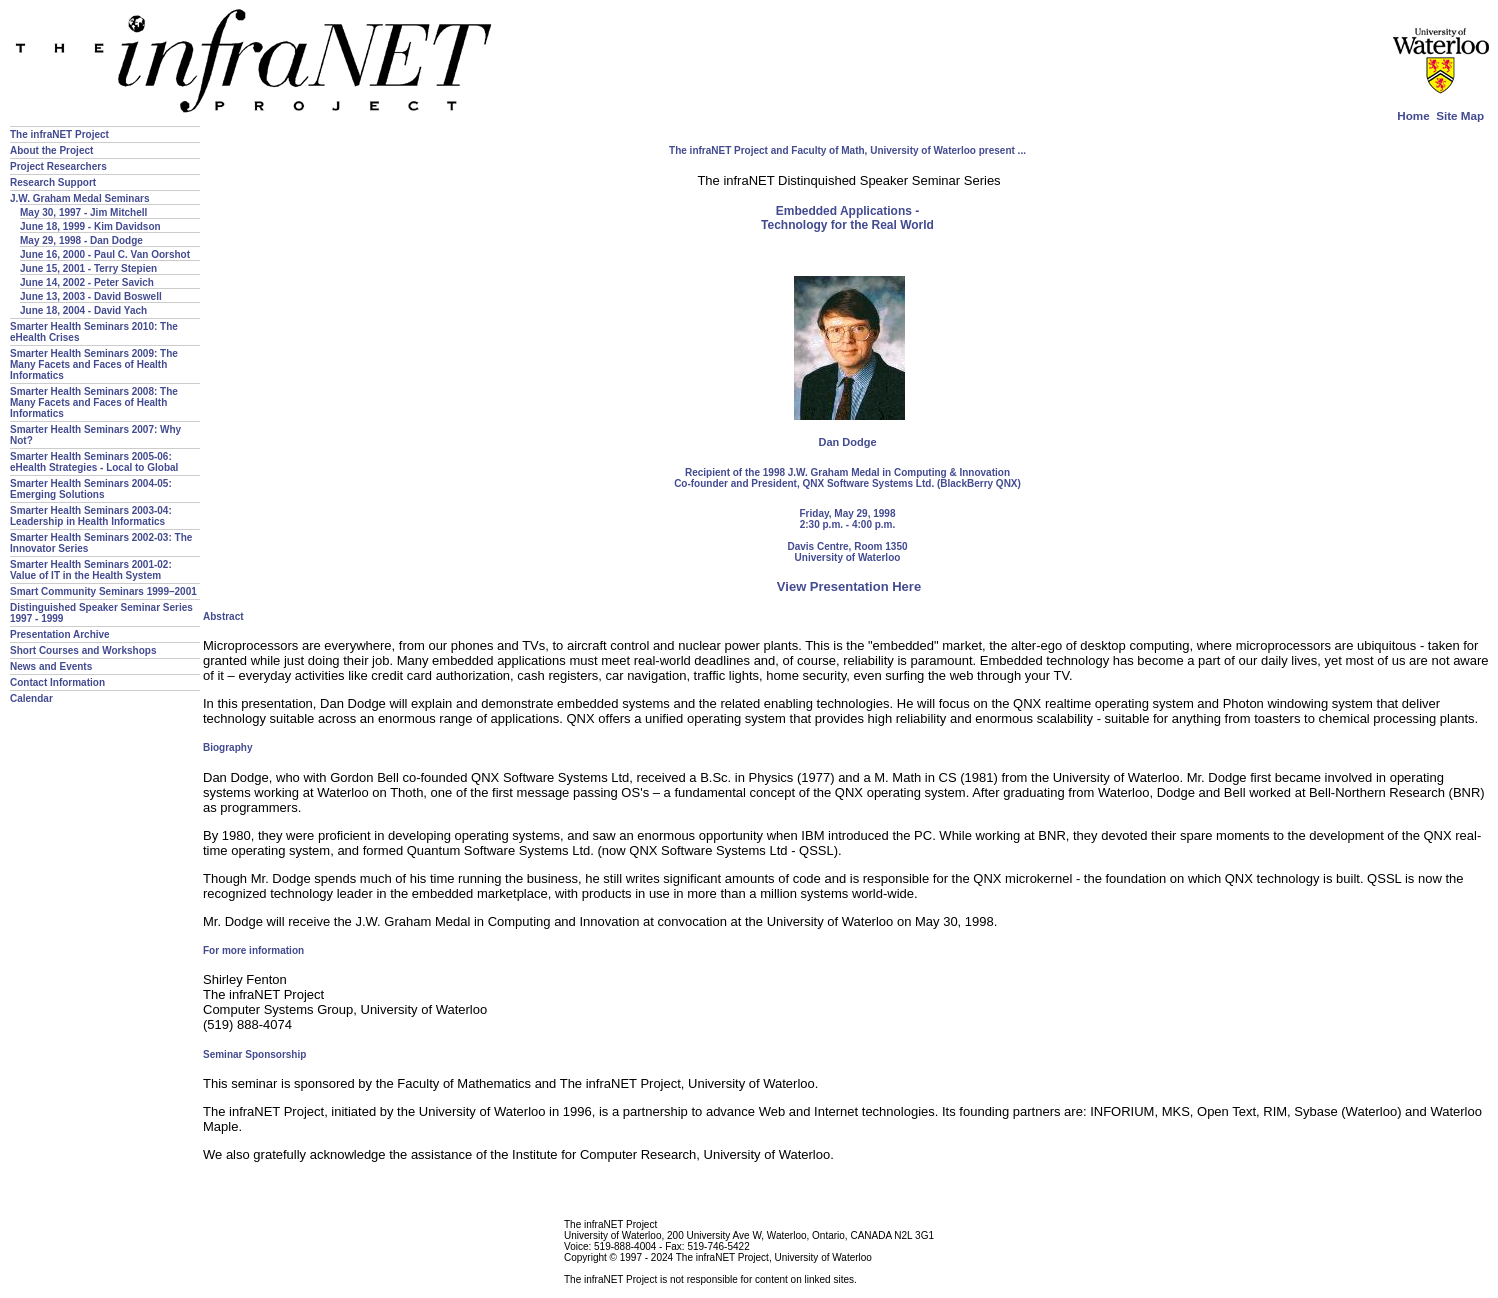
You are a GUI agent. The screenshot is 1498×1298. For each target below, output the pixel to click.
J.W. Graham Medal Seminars (80, 198)
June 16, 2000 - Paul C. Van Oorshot (105, 254)
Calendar (31, 698)
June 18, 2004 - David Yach (83, 310)
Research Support (53, 182)
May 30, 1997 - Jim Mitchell (83, 212)
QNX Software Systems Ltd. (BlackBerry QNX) (911, 483)
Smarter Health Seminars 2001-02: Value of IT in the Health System (91, 570)
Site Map (1460, 115)
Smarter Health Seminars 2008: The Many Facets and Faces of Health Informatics (94, 402)
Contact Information (57, 682)
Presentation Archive (60, 634)
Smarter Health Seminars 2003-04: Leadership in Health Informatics (91, 516)
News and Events (51, 666)
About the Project (51, 150)
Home (1413, 115)
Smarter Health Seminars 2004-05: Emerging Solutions (91, 489)
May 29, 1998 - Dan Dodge (81, 240)
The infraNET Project (59, 134)
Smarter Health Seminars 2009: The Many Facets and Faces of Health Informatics (94, 364)
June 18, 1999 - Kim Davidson (90, 226)
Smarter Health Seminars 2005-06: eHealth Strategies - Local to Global (94, 462)
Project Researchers (58, 166)
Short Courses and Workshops (83, 650)
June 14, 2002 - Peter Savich (87, 282)
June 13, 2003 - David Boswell (91, 296)
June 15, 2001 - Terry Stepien (88, 268)
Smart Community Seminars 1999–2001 (103, 591)
